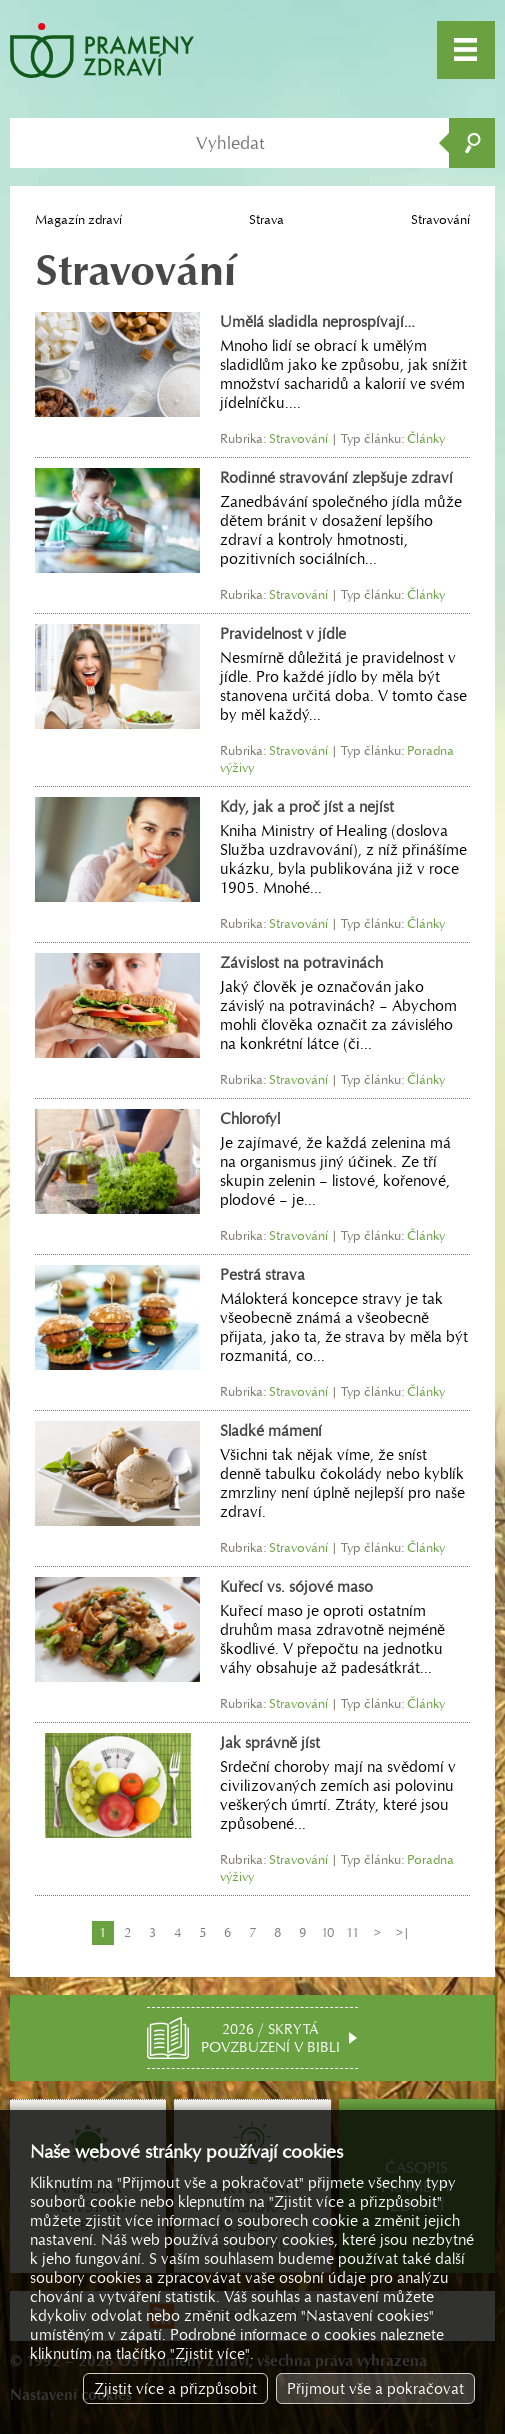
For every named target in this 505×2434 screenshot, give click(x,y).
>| (403, 1932)
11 (352, 1932)
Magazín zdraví (78, 219)
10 (327, 1932)
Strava (266, 219)
